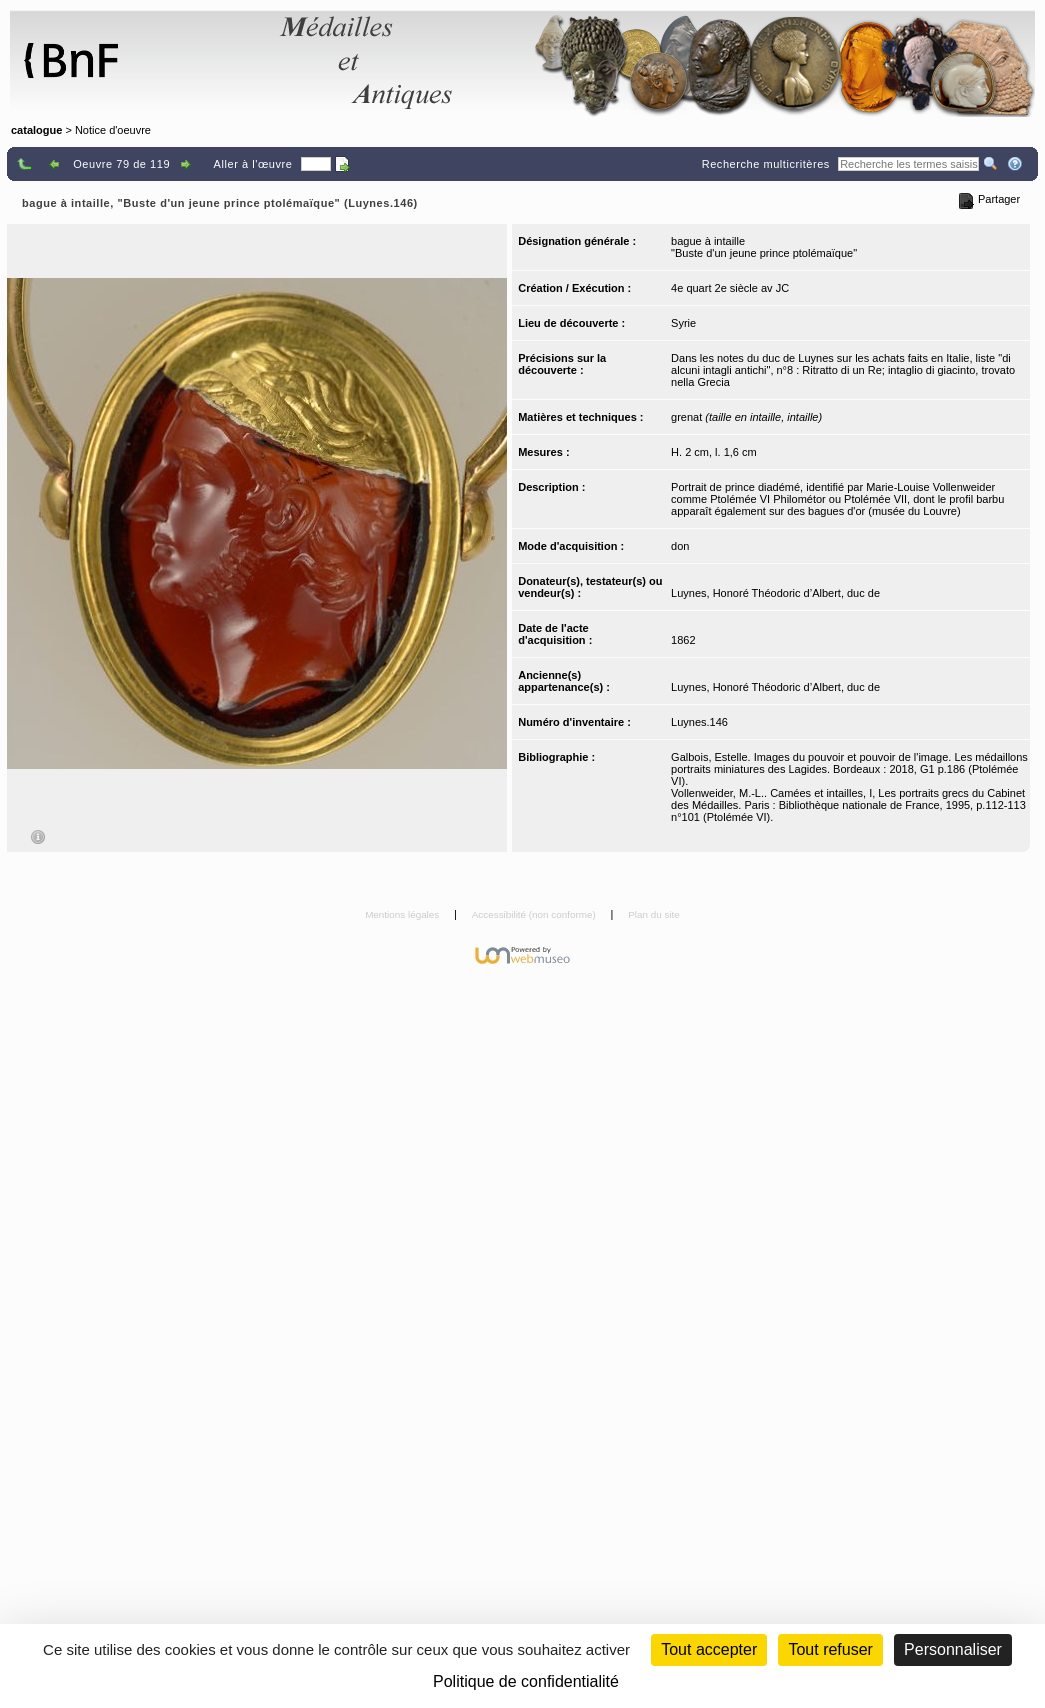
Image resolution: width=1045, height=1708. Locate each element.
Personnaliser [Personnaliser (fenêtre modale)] (953, 1649)
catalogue (36, 130)
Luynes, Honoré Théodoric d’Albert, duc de (775, 593)
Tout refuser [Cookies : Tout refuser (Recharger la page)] (830, 1649)
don (680, 546)
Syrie (683, 323)
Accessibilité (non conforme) (535, 914)
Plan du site (654, 914)
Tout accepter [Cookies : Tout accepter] (709, 1649)
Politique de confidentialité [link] (526, 1681)
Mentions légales (403, 914)
